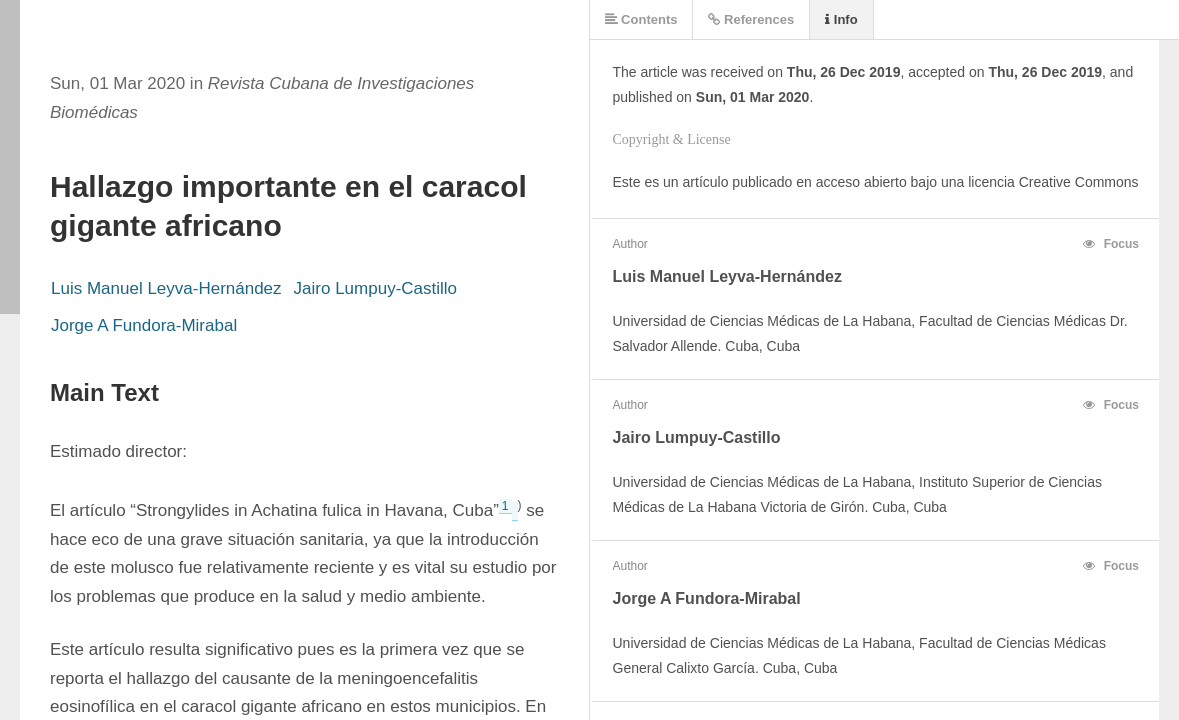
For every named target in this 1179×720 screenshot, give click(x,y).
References (751, 19)
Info (841, 19)
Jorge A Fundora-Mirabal (144, 325)
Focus (1111, 244)
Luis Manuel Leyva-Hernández (166, 288)
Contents (641, 19)
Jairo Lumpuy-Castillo (375, 288)
